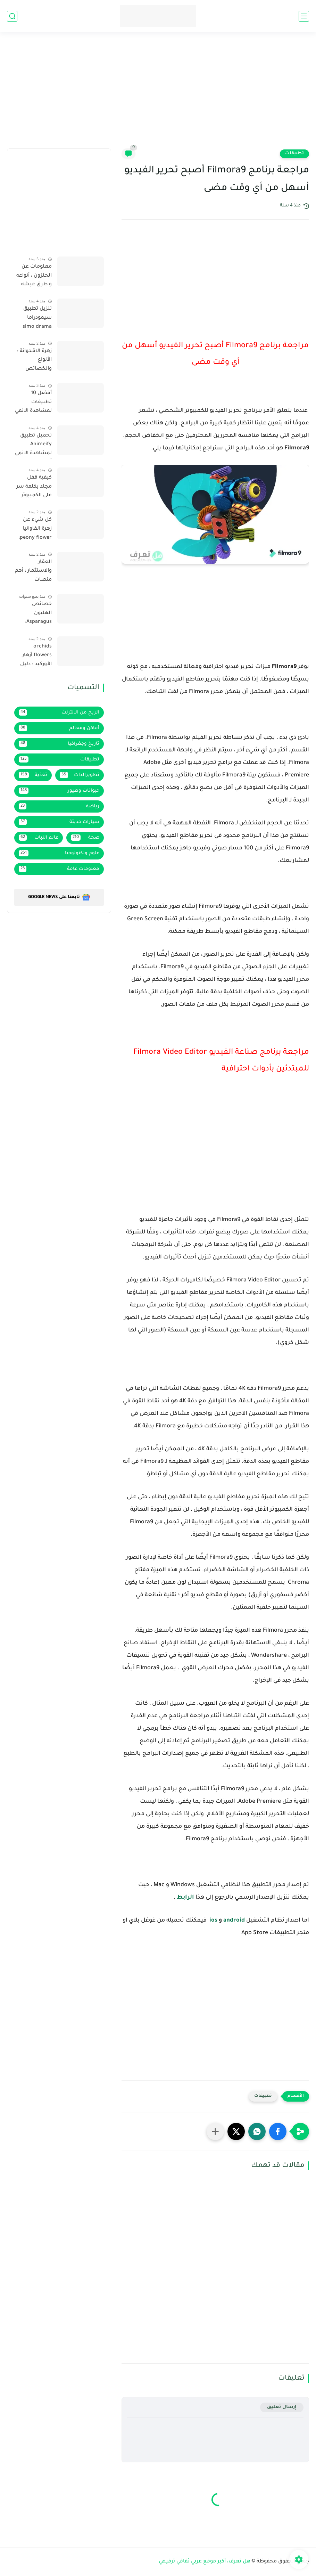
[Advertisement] (158, 94)
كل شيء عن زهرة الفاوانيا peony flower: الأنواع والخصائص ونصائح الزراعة (35, 530)
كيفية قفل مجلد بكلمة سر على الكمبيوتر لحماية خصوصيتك (34, 488)
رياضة (59, 806)
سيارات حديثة (59, 822)
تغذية (33, 775)
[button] (277, 2131)
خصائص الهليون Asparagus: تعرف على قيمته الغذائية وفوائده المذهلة (33, 614)
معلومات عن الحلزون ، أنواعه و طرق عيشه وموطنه (34, 277)
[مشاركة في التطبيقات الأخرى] (215, 2131)
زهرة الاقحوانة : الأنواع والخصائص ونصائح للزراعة (34, 361)
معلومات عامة (59, 869)
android (234, 1920)
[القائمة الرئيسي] (304, 16)
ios (213, 1920)
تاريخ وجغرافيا (59, 744)
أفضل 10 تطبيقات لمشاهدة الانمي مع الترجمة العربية (33, 403)
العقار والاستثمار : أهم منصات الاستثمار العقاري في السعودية (33, 572)
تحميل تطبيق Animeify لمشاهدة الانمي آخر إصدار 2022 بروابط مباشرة (33, 446)
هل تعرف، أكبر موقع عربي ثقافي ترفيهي (204, 2562)
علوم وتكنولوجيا (59, 853)
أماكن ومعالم (59, 728)
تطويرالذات (79, 775)
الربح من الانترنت (59, 712)
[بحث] (12, 16)
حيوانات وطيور (59, 791)
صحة (85, 837)
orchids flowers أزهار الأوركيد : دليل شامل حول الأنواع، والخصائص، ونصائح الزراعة (35, 657)
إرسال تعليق (282, 2407)
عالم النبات (38, 837)
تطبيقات (294, 153)
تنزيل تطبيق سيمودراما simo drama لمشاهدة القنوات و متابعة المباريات (33, 319)
